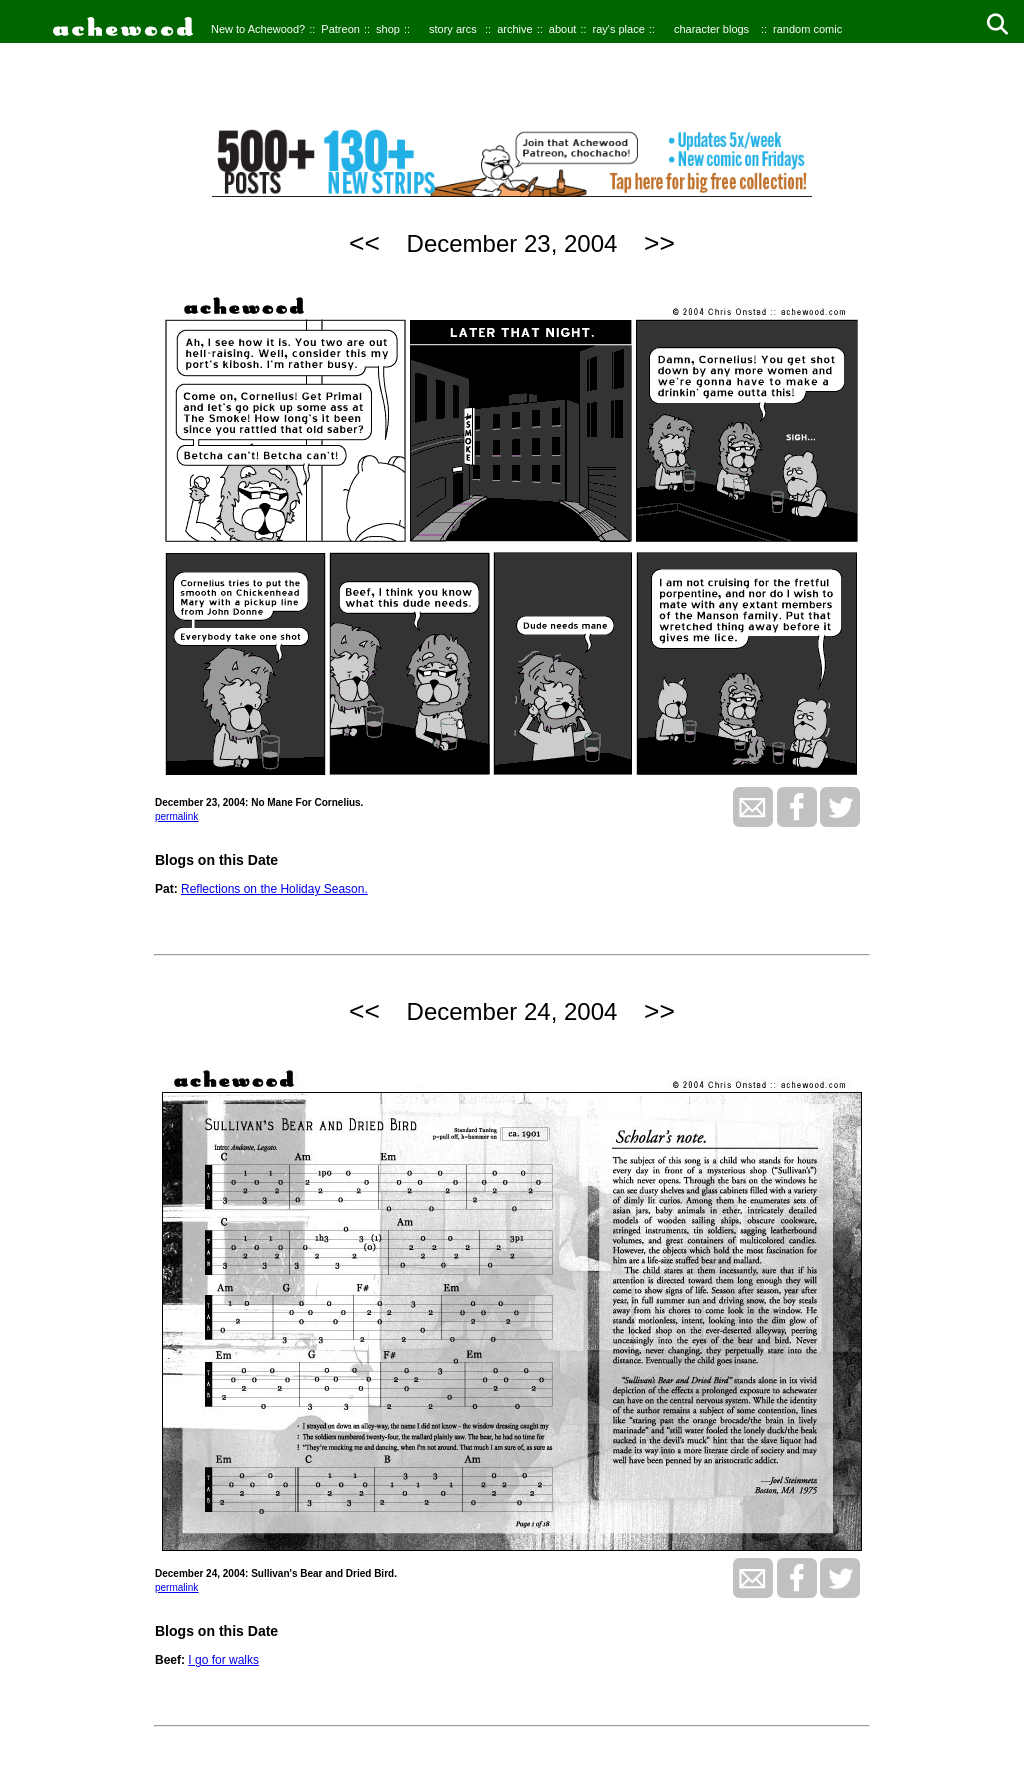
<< (364, 243)
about (563, 29)
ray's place (619, 29)
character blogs (711, 29)
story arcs (453, 29)
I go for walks (223, 1660)
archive (514, 29)
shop (388, 29)
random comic (807, 29)
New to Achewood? (258, 29)
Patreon (340, 29)
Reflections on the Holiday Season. (274, 889)
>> (659, 243)
